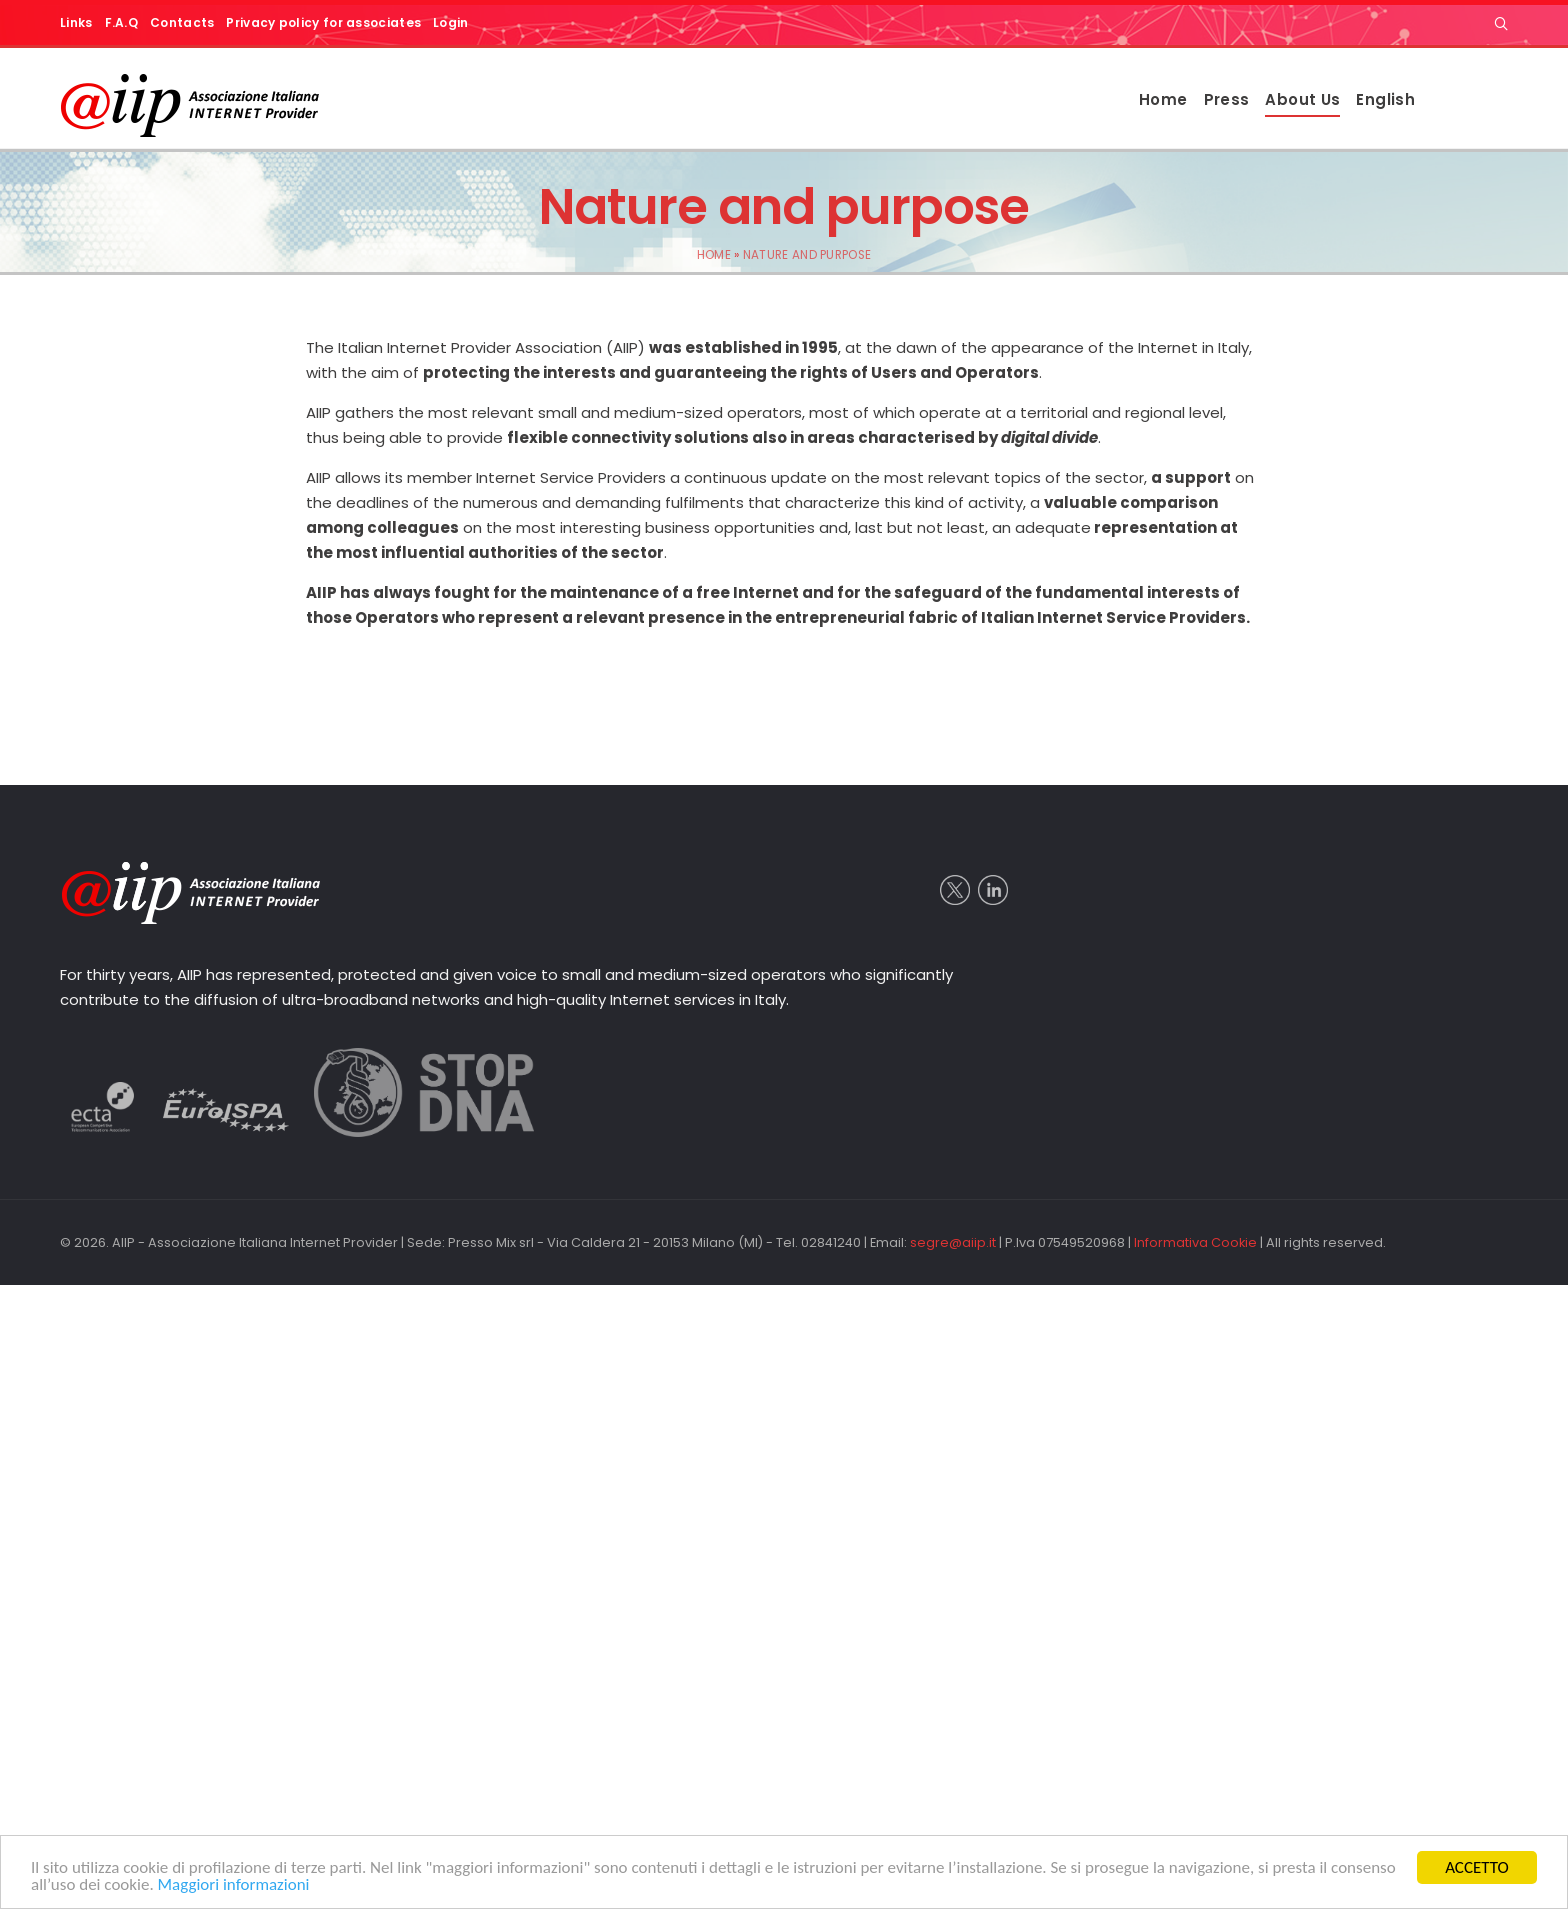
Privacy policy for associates (323, 22)
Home (1163, 99)
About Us (1302, 99)
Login (451, 22)
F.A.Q (122, 22)
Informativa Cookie (1195, 1242)
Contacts (182, 22)
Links (76, 22)
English (1385, 99)
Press (1227, 99)
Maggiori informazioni (234, 1884)
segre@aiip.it (953, 1242)
